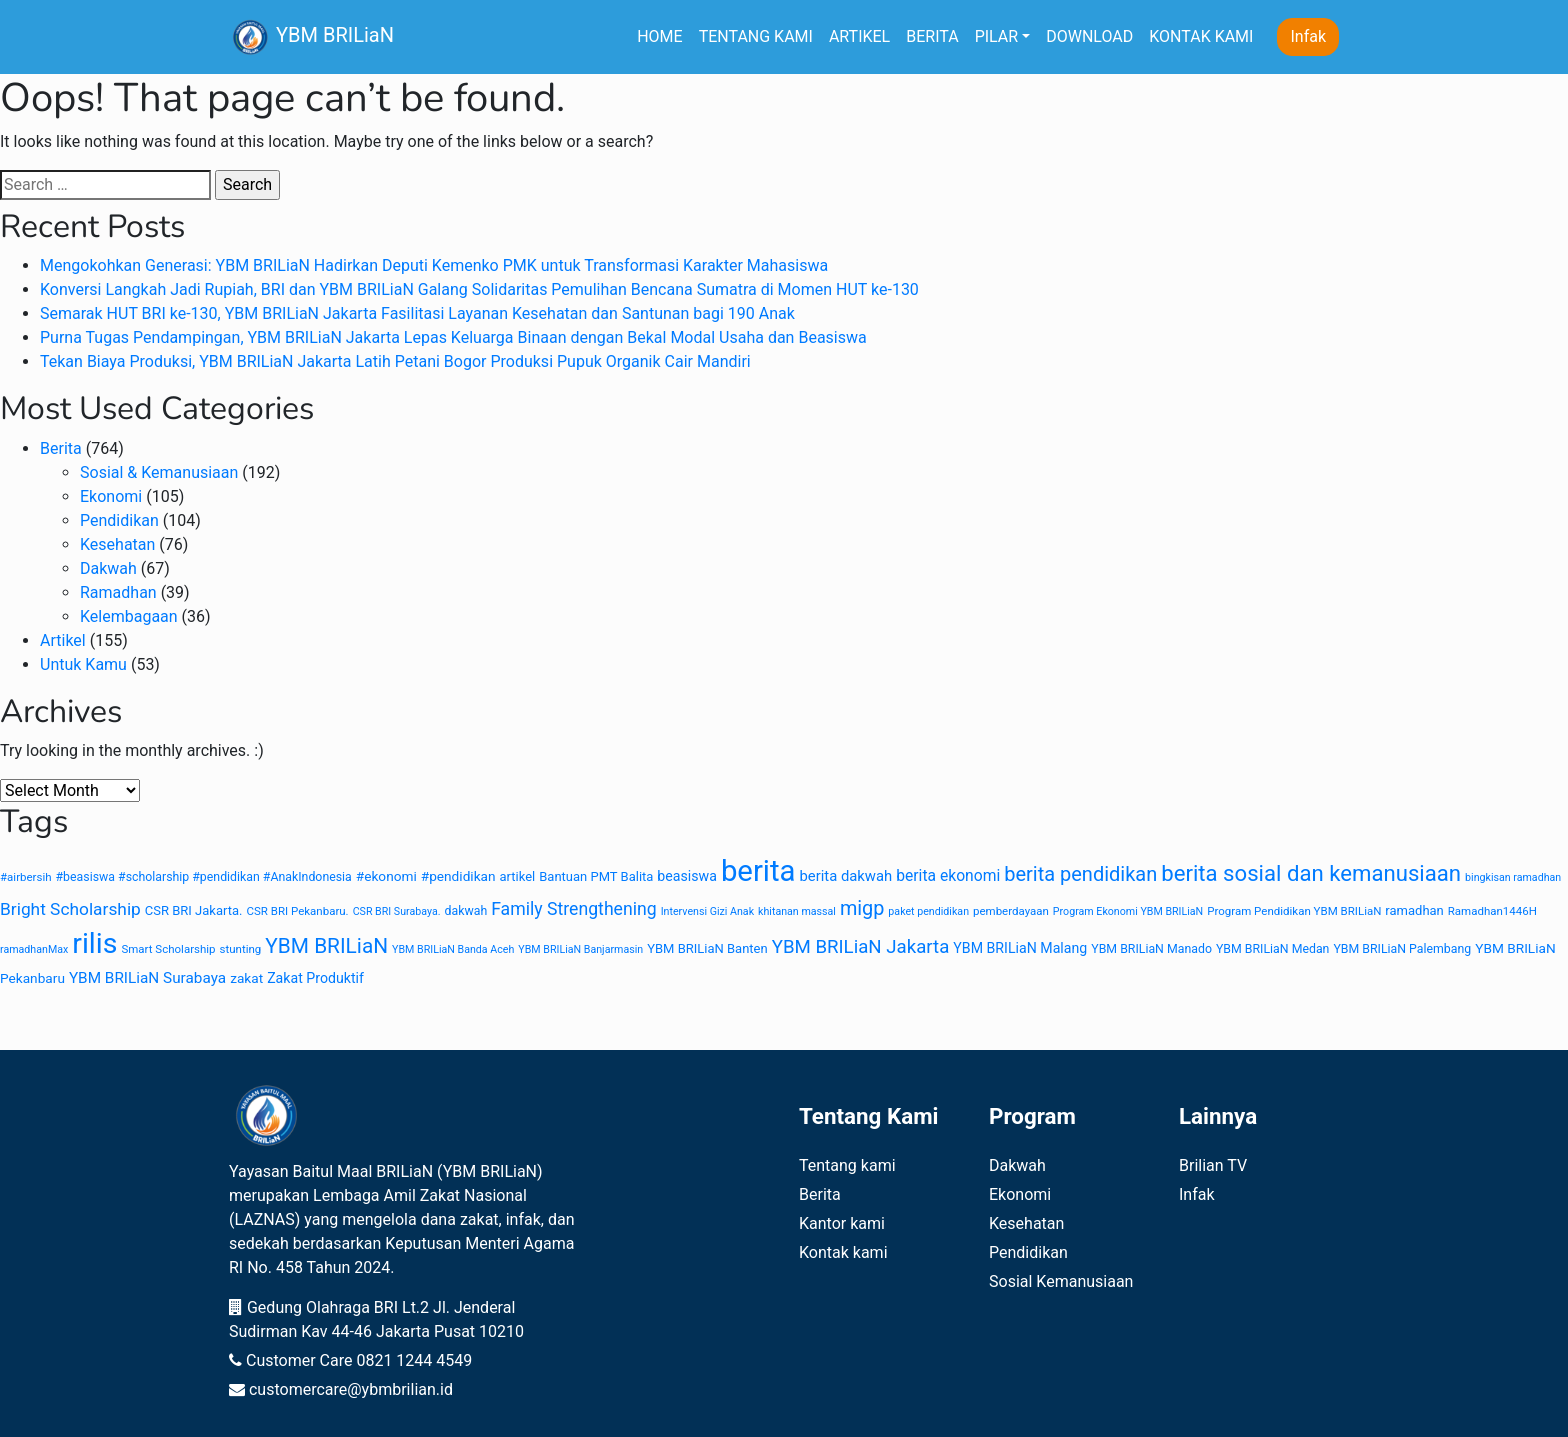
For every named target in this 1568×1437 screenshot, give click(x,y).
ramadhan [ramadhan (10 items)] (1414, 910)
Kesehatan (117, 544)
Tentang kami (847, 1165)
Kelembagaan (129, 616)
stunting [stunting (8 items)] (241, 949)
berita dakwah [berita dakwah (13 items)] (845, 876)
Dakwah (108, 568)
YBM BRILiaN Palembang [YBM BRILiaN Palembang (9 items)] (1402, 949)
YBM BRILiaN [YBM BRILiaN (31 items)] (326, 946)
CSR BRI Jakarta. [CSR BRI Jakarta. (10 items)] (194, 910)
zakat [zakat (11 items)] (246, 978)
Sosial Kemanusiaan (1061, 1281)
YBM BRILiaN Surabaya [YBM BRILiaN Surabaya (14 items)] (147, 978)
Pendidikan (119, 520)
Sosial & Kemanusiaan (159, 472)
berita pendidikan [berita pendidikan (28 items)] (1080, 874)
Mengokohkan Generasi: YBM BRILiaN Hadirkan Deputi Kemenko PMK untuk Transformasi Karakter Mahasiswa (434, 265)
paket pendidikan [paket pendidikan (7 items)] (928, 911)
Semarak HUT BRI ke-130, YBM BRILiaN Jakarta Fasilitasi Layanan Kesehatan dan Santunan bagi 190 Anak (417, 313)
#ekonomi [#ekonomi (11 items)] (386, 876)
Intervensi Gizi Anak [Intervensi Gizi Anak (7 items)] (707, 911)
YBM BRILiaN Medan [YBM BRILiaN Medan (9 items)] (1273, 949)
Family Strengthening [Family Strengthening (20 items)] (574, 909)
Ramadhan (118, 592)
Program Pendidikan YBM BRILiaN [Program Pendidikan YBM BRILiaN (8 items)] (1294, 911)
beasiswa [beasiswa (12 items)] (687, 876)
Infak (1308, 36)
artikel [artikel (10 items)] (518, 876)
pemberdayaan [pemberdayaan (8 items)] (1011, 911)
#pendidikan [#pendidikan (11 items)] (458, 876)
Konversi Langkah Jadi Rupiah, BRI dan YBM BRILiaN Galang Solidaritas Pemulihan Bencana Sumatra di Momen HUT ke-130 (479, 289)
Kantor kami (842, 1223)
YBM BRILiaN (311, 37)
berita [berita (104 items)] (758, 871)
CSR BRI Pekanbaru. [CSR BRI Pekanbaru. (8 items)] (297, 911)
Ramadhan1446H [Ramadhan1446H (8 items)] (1492, 911)
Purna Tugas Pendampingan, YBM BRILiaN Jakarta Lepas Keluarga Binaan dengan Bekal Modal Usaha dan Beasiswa (453, 337)
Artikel (63, 640)
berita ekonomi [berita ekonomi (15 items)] (948, 875)
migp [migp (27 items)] (862, 908)
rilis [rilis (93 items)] (94, 943)
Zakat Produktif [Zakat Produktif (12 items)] (315, 978)
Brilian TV (1213, 1165)
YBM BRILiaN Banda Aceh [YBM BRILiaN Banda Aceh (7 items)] (453, 949)
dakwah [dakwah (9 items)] (466, 911)
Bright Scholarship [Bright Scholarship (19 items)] (70, 909)
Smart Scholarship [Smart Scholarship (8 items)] (168, 949)
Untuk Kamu (83, 664)
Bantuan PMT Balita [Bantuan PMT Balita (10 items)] (596, 876)
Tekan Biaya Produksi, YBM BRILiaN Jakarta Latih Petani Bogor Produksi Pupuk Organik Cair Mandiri (395, 361)
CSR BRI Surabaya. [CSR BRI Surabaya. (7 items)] (397, 911)
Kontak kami (843, 1252)
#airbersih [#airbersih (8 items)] (26, 877)
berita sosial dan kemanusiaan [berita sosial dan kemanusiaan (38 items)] (1311, 873)
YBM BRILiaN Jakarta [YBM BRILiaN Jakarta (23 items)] (861, 947)
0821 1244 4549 (414, 1360)
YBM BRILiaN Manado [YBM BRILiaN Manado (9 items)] (1151, 949)
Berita (61, 448)
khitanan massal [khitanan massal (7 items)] (797, 911)
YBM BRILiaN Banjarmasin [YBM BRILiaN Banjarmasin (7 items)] (580, 949)
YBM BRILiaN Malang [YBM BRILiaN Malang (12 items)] (1020, 948)
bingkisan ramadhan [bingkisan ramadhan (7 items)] (1513, 877)
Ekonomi (111, 496)
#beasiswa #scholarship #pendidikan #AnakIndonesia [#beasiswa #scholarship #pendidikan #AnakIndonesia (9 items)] (204, 877)
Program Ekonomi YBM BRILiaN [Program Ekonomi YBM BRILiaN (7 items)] (1128, 911)
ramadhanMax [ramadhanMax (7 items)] (34, 949)
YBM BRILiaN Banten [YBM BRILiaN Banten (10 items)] (707, 948)
